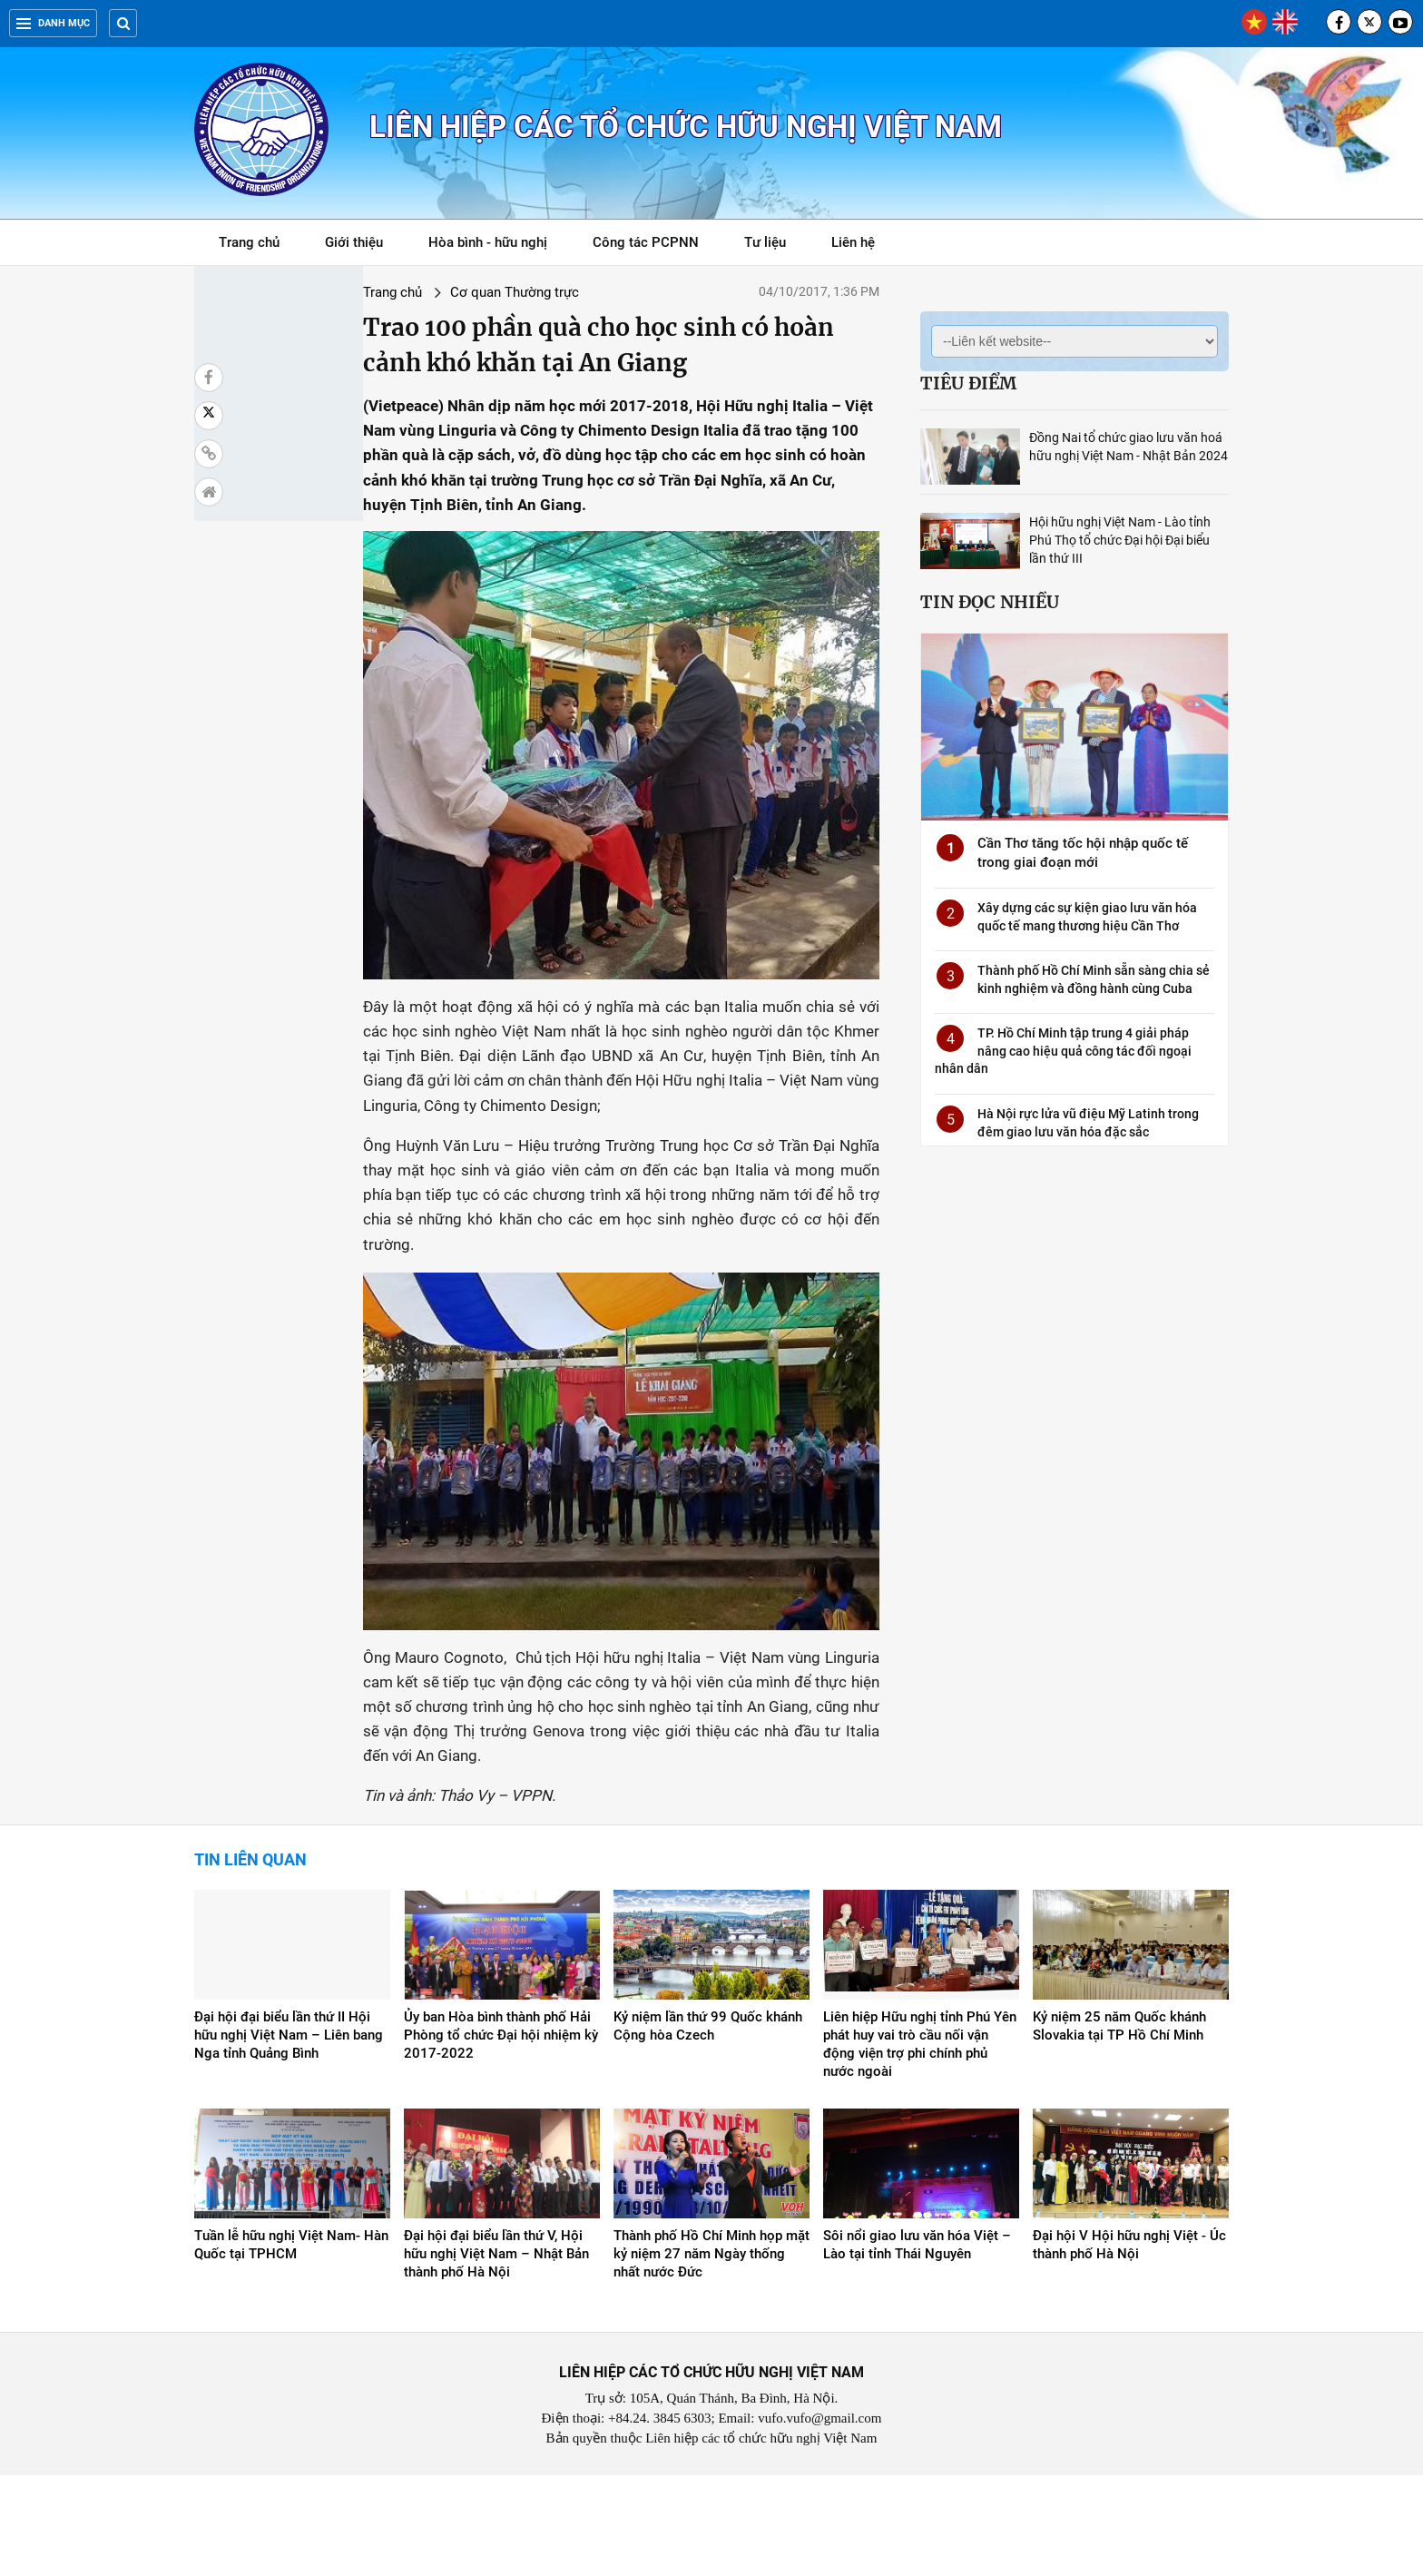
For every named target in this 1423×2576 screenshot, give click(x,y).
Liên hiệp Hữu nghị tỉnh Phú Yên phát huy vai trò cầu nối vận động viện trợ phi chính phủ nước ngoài (919, 2144)
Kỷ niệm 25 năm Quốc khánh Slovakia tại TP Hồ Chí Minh (1119, 2126)
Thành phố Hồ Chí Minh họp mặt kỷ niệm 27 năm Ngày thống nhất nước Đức (711, 2354)
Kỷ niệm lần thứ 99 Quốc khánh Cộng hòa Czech (707, 2126)
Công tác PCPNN (646, 242)
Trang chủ (249, 242)
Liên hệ (853, 242)
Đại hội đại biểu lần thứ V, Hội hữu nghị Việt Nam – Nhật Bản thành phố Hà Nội (496, 2354)
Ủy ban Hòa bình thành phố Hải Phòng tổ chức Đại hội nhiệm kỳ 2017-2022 (501, 2135)
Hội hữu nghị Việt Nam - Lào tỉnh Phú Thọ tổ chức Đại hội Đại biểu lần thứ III (1120, 540)
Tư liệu (774, 245)
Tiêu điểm (968, 383)
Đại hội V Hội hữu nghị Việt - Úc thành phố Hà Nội (1129, 2345)
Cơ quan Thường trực (386, 292)
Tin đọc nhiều (989, 602)
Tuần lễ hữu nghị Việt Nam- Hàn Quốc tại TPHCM (291, 2345)
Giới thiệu (354, 242)
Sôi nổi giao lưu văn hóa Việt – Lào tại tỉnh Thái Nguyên (917, 2345)
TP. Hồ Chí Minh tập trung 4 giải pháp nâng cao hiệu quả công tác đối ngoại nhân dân (1063, 1051)
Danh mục (53, 23)
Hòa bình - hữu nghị (487, 242)
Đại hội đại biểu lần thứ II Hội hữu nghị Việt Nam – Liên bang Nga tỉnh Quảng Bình (288, 2135)
